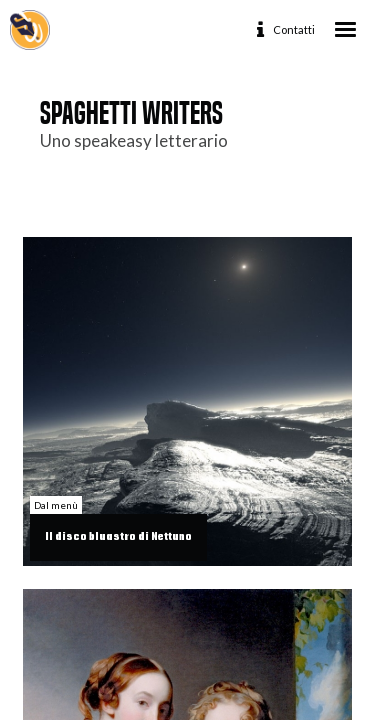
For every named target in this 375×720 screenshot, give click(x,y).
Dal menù (56, 505)
